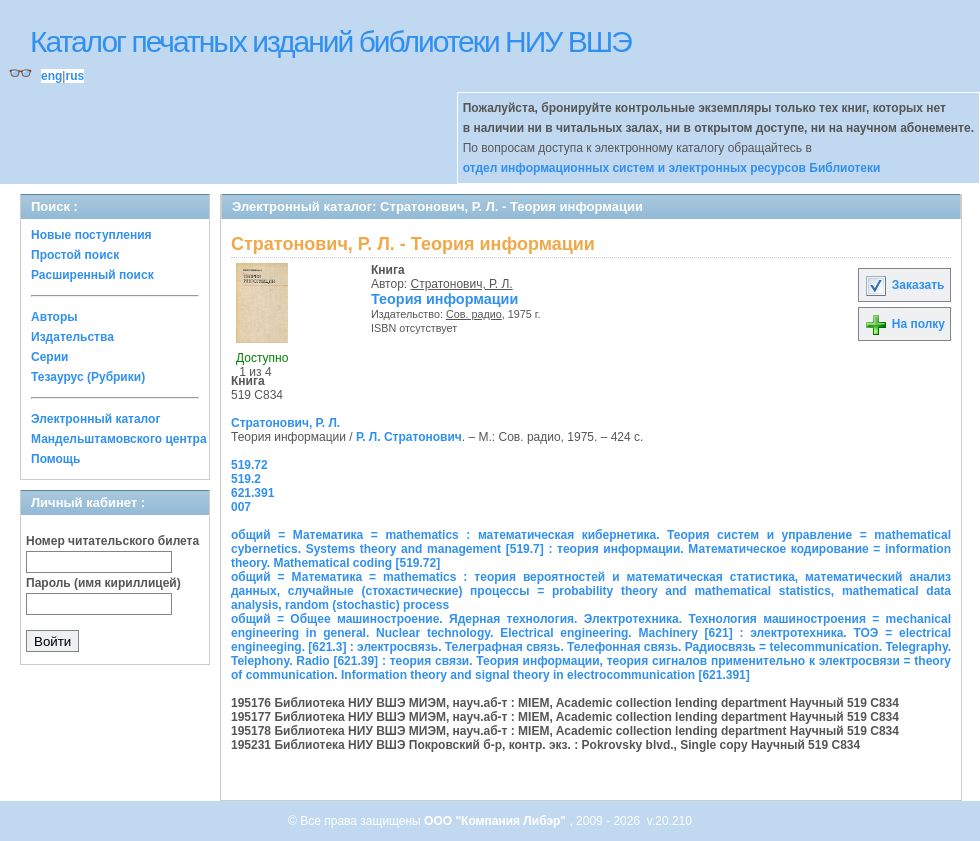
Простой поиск (75, 255)
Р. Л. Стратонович (409, 437)
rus (74, 76)
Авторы (54, 317)
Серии (49, 357)
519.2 (246, 479)
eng (51, 76)
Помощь (55, 459)
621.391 (252, 493)
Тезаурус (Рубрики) (88, 377)
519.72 (249, 465)
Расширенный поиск (92, 275)
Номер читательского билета (112, 541)
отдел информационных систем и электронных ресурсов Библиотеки (672, 168)
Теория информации (444, 299)
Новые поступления (91, 235)
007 (241, 507)
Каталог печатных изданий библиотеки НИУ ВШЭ (330, 41)
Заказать (904, 285)
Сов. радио (474, 314)
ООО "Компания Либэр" (496, 821)
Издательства (72, 337)
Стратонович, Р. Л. (462, 284)
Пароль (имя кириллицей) (103, 583)
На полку (904, 324)
